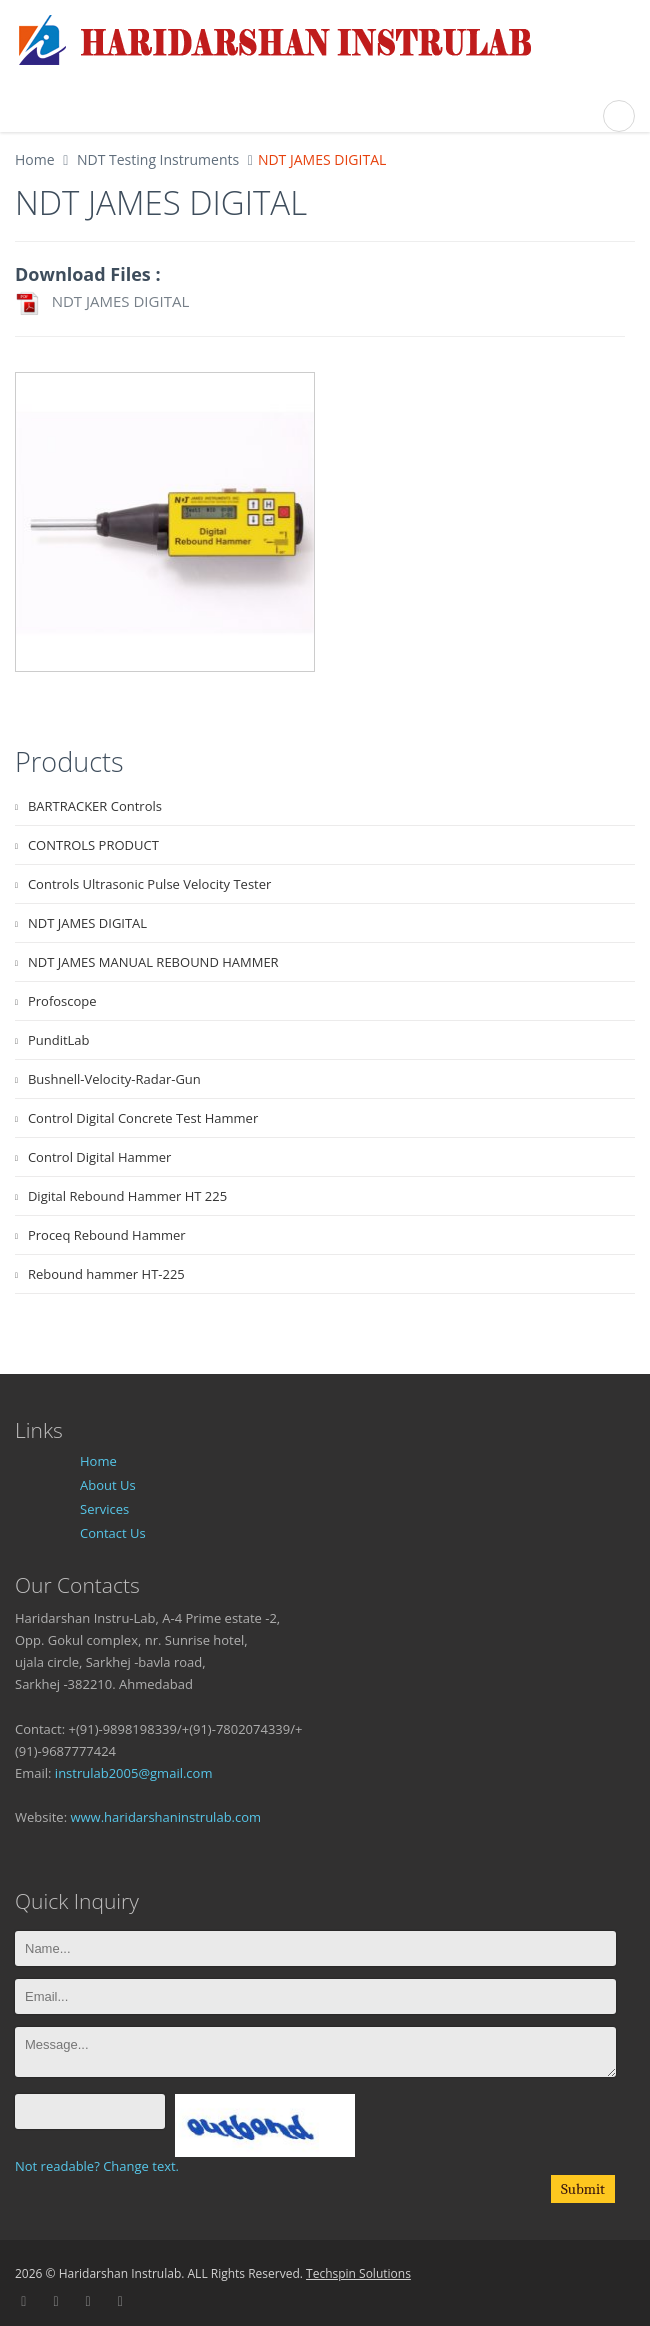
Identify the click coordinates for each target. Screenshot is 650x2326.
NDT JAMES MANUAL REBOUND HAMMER (153, 962)
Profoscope (62, 1001)
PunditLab (59, 1040)
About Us (108, 1485)
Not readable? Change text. (97, 2166)
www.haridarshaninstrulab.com (165, 1817)
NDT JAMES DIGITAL (102, 303)
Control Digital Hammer (99, 1157)
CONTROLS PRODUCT (93, 845)
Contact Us (113, 1533)
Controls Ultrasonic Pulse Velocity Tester (149, 884)
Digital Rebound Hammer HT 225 (127, 1196)
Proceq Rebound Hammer (107, 1235)
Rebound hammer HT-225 (106, 1274)
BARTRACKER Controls (95, 806)
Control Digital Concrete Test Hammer (143, 1118)
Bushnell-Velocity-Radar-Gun (114, 1079)
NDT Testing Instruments (156, 159)
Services (104, 1509)
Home (35, 159)
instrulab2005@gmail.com (134, 1773)
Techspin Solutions (358, 2273)
